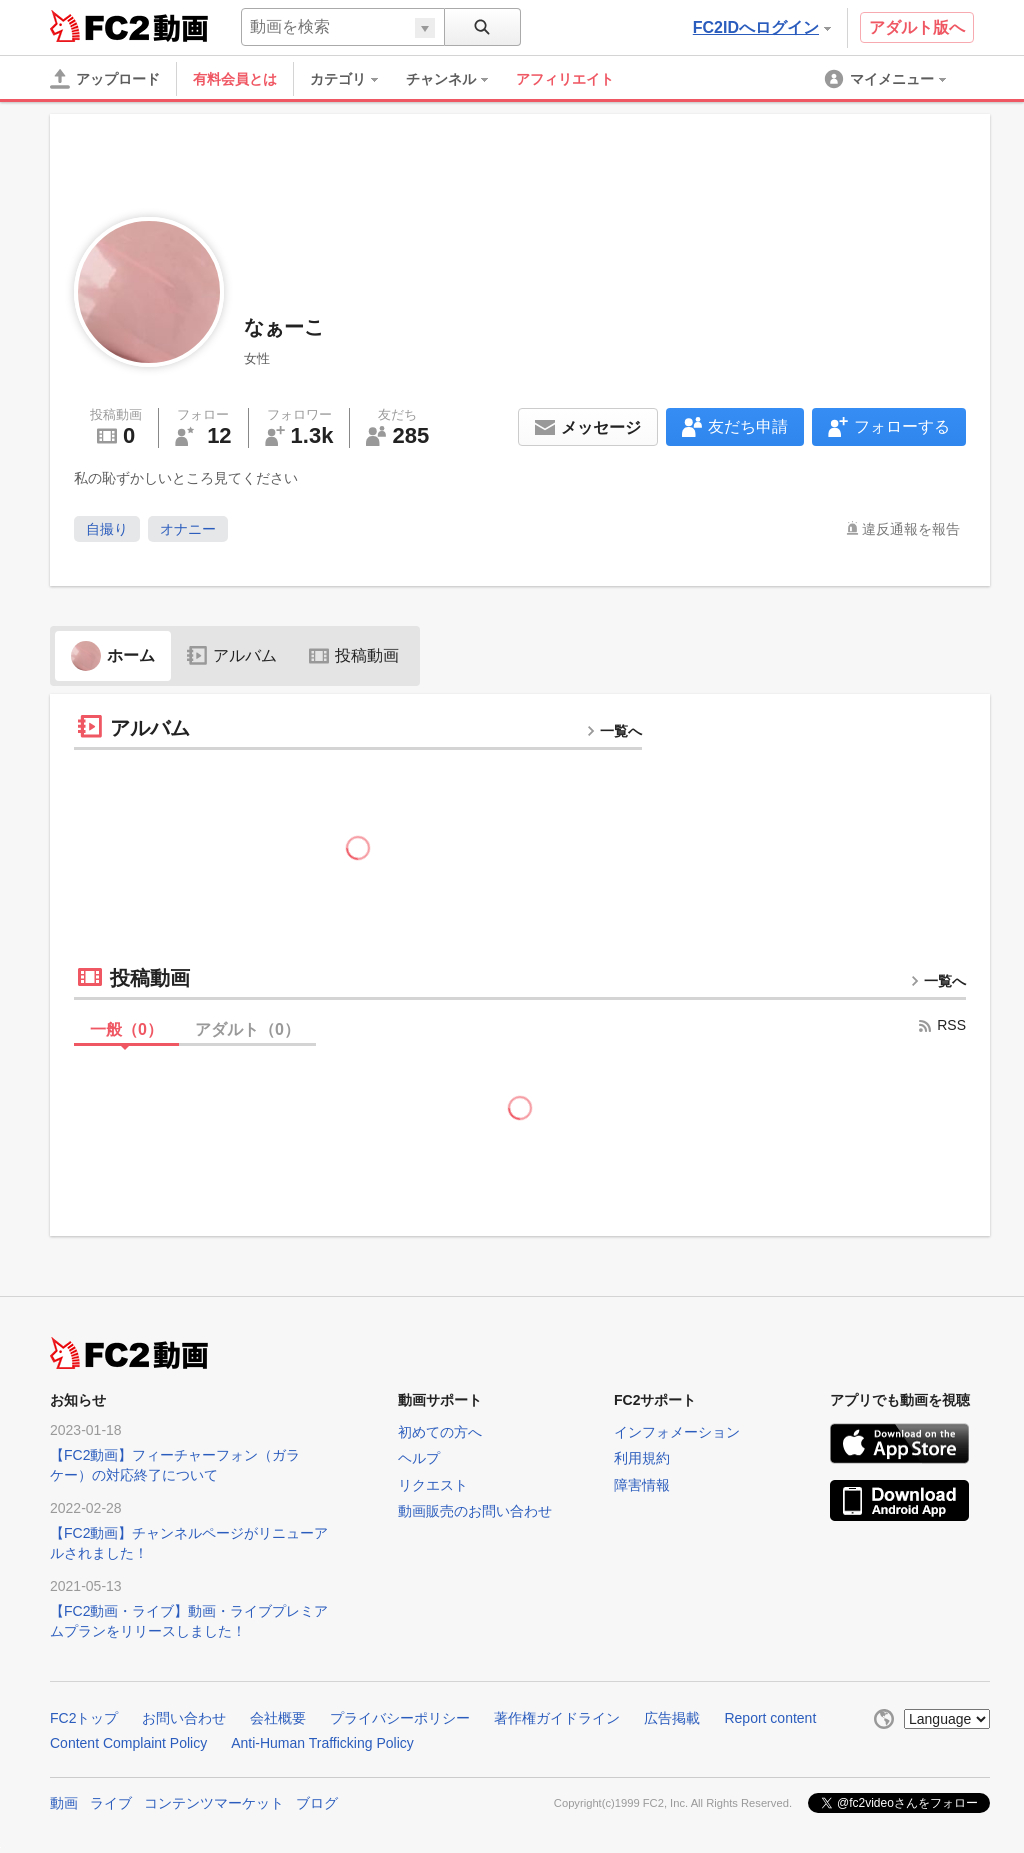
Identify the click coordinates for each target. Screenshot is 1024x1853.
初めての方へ (440, 1432)
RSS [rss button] (941, 1025)
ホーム (113, 655)
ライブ (111, 1803)
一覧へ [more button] (614, 731)
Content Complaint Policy (128, 1743)
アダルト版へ (917, 27)
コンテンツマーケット (214, 1803)
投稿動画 (354, 655)
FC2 (99, 26)
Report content (770, 1718)
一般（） (126, 1029)
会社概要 (278, 1718)
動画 (64, 1803)
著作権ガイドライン (557, 1718)
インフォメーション (677, 1432)
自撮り (107, 529)
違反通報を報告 (911, 529)
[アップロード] (105, 79)
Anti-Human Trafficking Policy (322, 1743)
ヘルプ (419, 1458)
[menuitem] (354, 79)
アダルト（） (247, 1029)
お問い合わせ (184, 1718)
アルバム (232, 655)
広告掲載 (672, 1718)
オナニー (188, 529)
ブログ (317, 1803)
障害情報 (642, 1485)
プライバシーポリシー (400, 1718)
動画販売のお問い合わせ (475, 1511)
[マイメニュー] (887, 79)
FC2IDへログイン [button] (762, 27)
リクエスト (433, 1485)
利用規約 (642, 1458)
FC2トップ (84, 1718)
